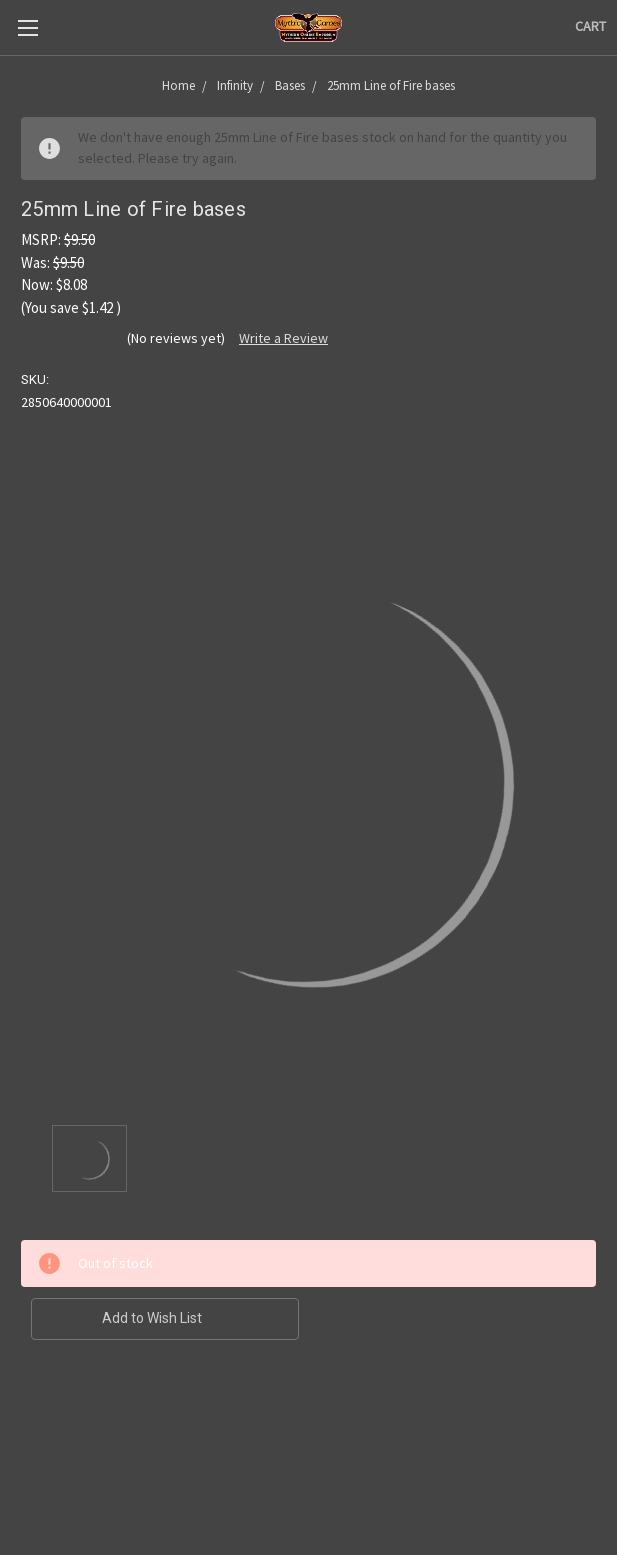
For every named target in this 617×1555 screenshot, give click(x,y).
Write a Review (283, 338)
